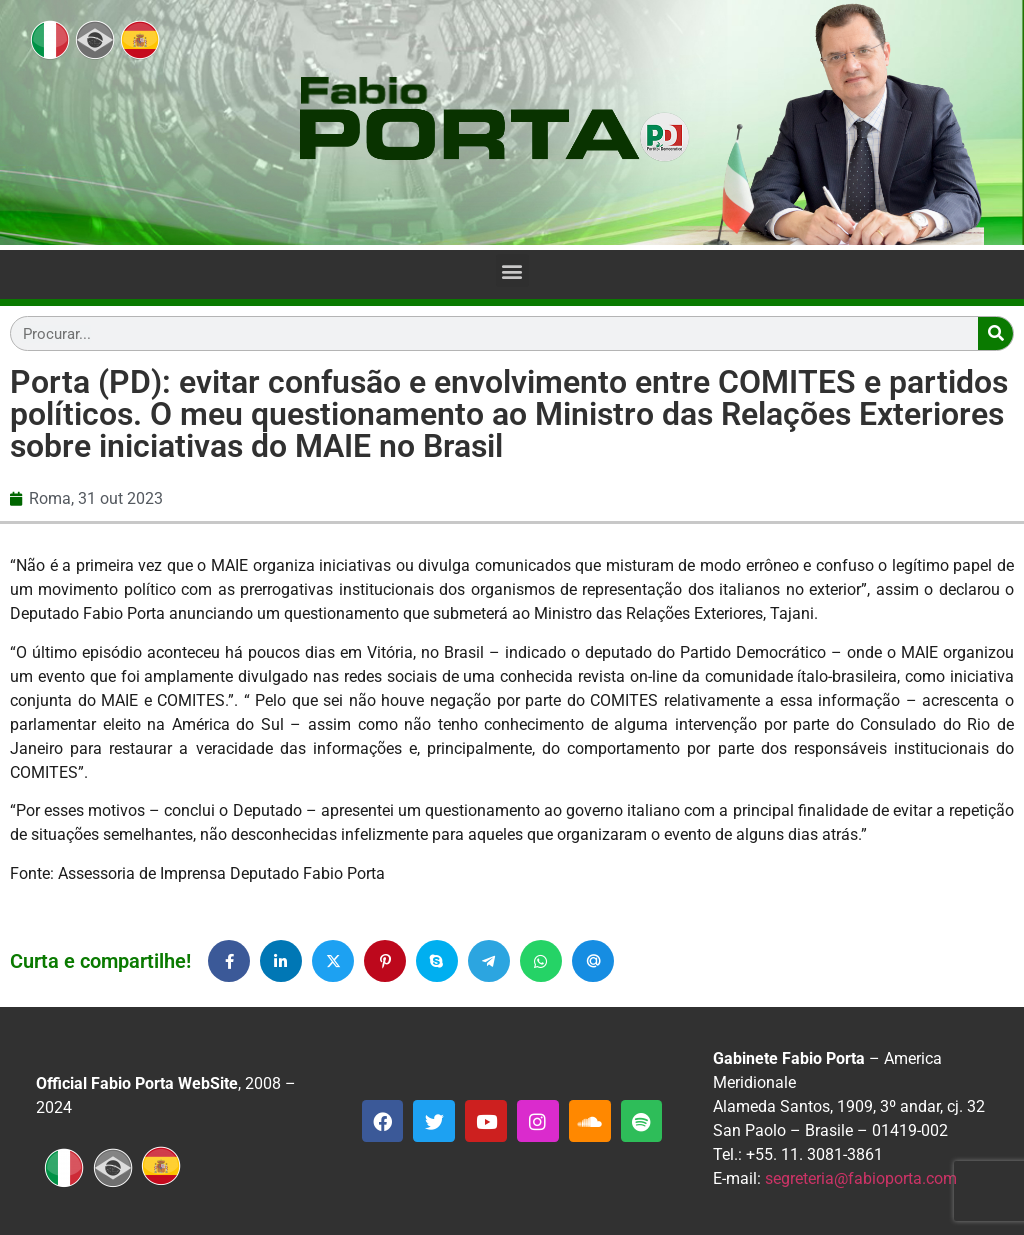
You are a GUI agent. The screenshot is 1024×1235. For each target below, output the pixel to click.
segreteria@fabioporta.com (861, 1178)
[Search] (995, 333)
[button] (512, 270)
